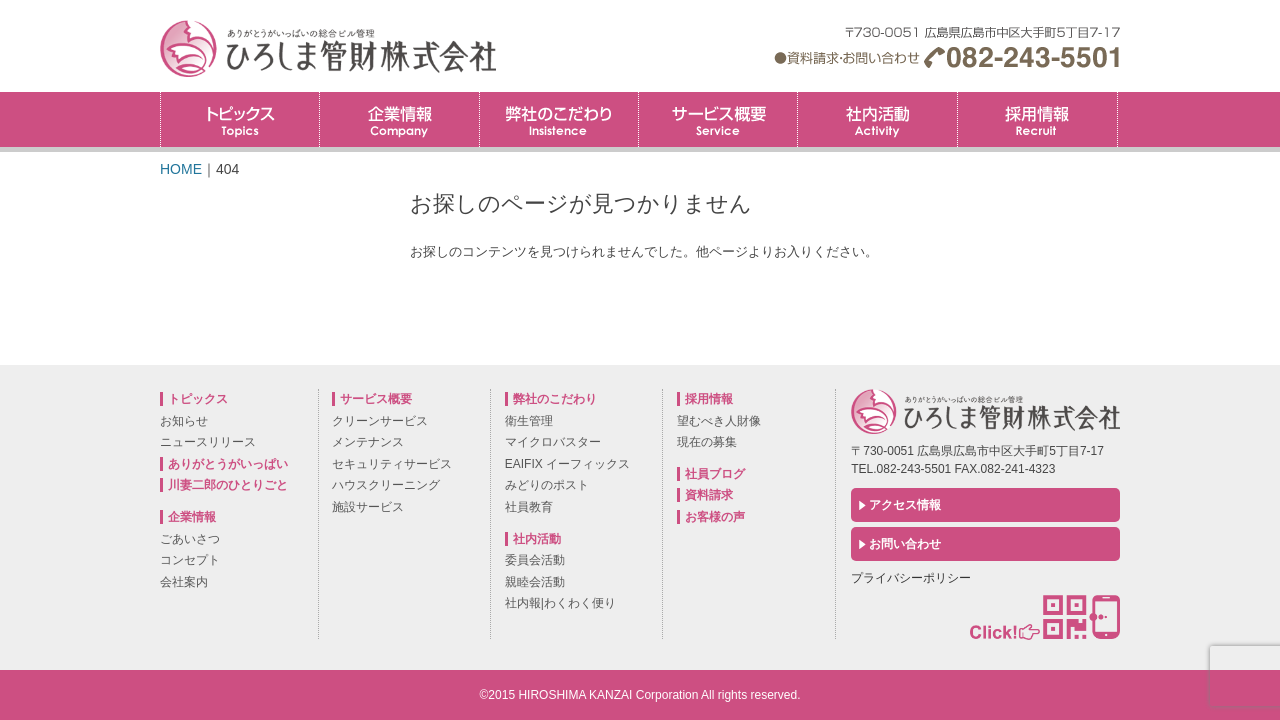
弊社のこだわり (559, 119)
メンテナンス (368, 442)
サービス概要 (718, 119)
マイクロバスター (553, 442)
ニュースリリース (208, 442)
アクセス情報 (905, 505)
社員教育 (529, 507)
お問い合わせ (905, 544)
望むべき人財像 (719, 421)
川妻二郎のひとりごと (228, 485)
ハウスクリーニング (386, 485)
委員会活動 (535, 560)
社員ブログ (715, 474)
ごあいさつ (190, 539)
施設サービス (368, 507)
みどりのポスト (547, 485)
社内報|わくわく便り (560, 603)
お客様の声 (715, 517)
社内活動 (877, 119)
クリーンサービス (380, 421)
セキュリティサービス (392, 464)
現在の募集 (707, 442)
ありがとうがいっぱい (228, 464)
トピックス (240, 119)
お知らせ (184, 421)
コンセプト (190, 560)
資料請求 (709, 495)
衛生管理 (529, 421)
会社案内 (184, 582)
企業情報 (399, 119)
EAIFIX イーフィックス (567, 464)
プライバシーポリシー (911, 578)
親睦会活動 (535, 582)
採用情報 (1117, 98)
